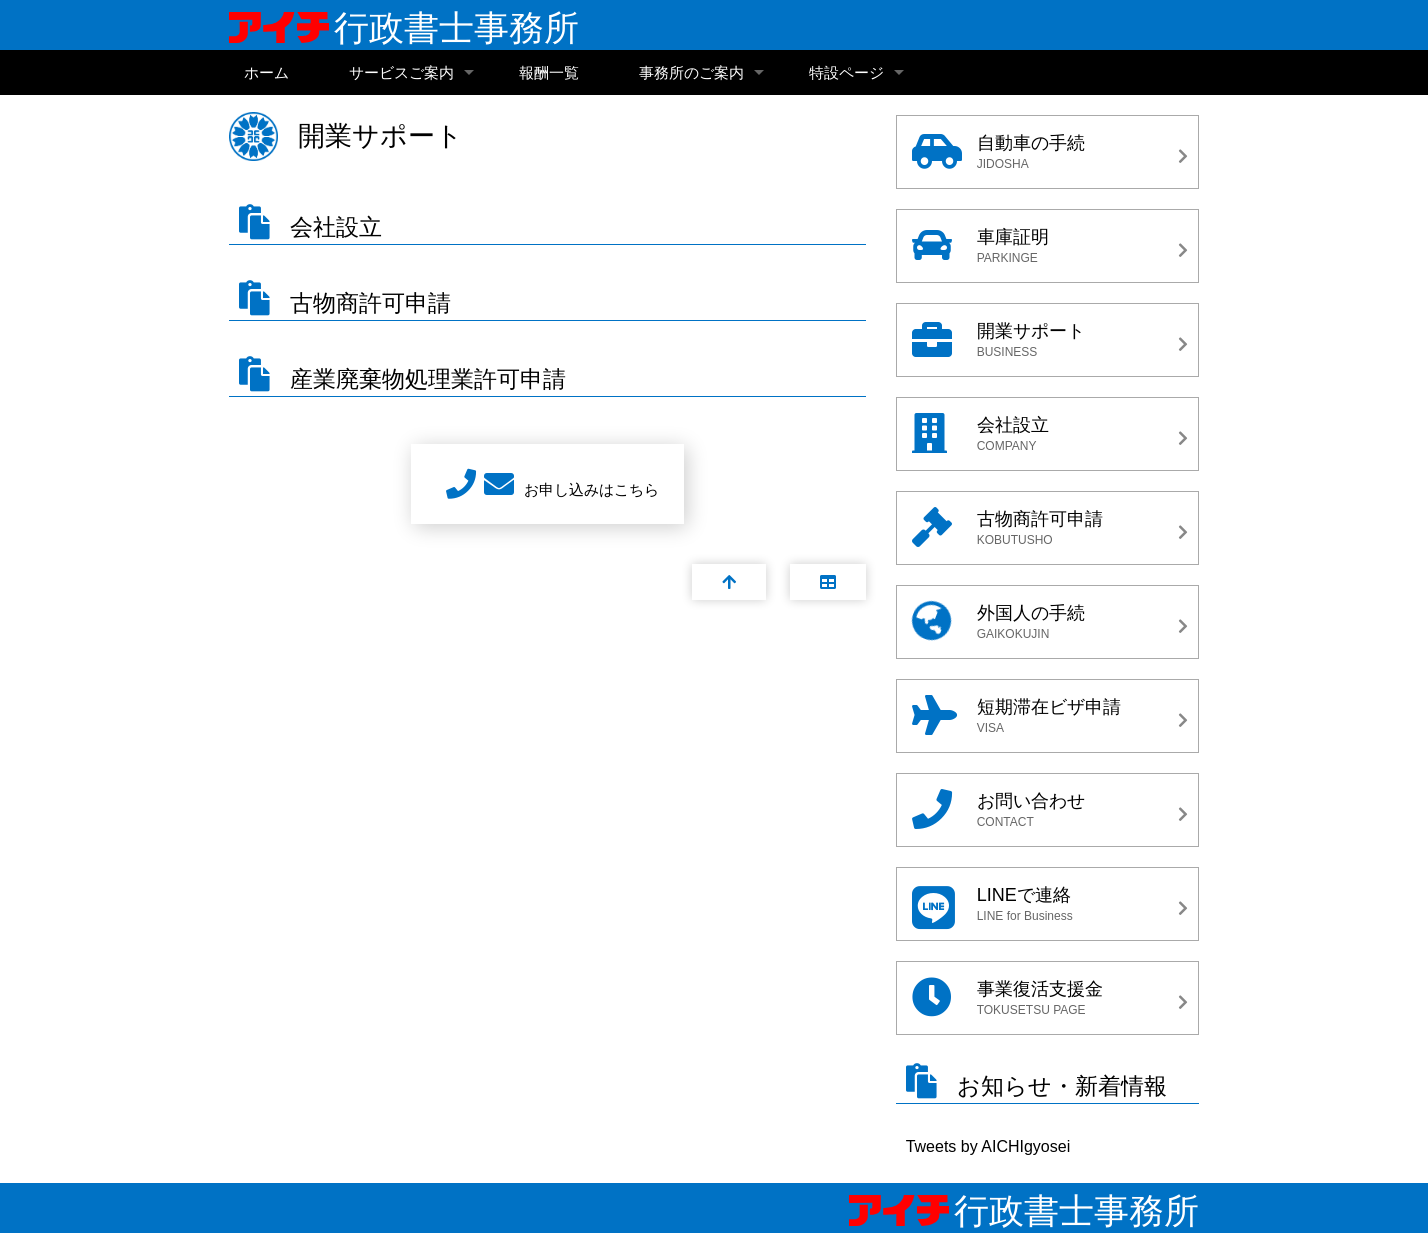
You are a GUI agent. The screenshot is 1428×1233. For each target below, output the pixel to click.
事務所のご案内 (691, 72)
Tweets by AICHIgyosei (988, 1146)
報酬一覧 (549, 72)
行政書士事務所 (404, 27)
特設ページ (846, 72)
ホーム (266, 72)
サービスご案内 (401, 72)
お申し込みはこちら (591, 489)
